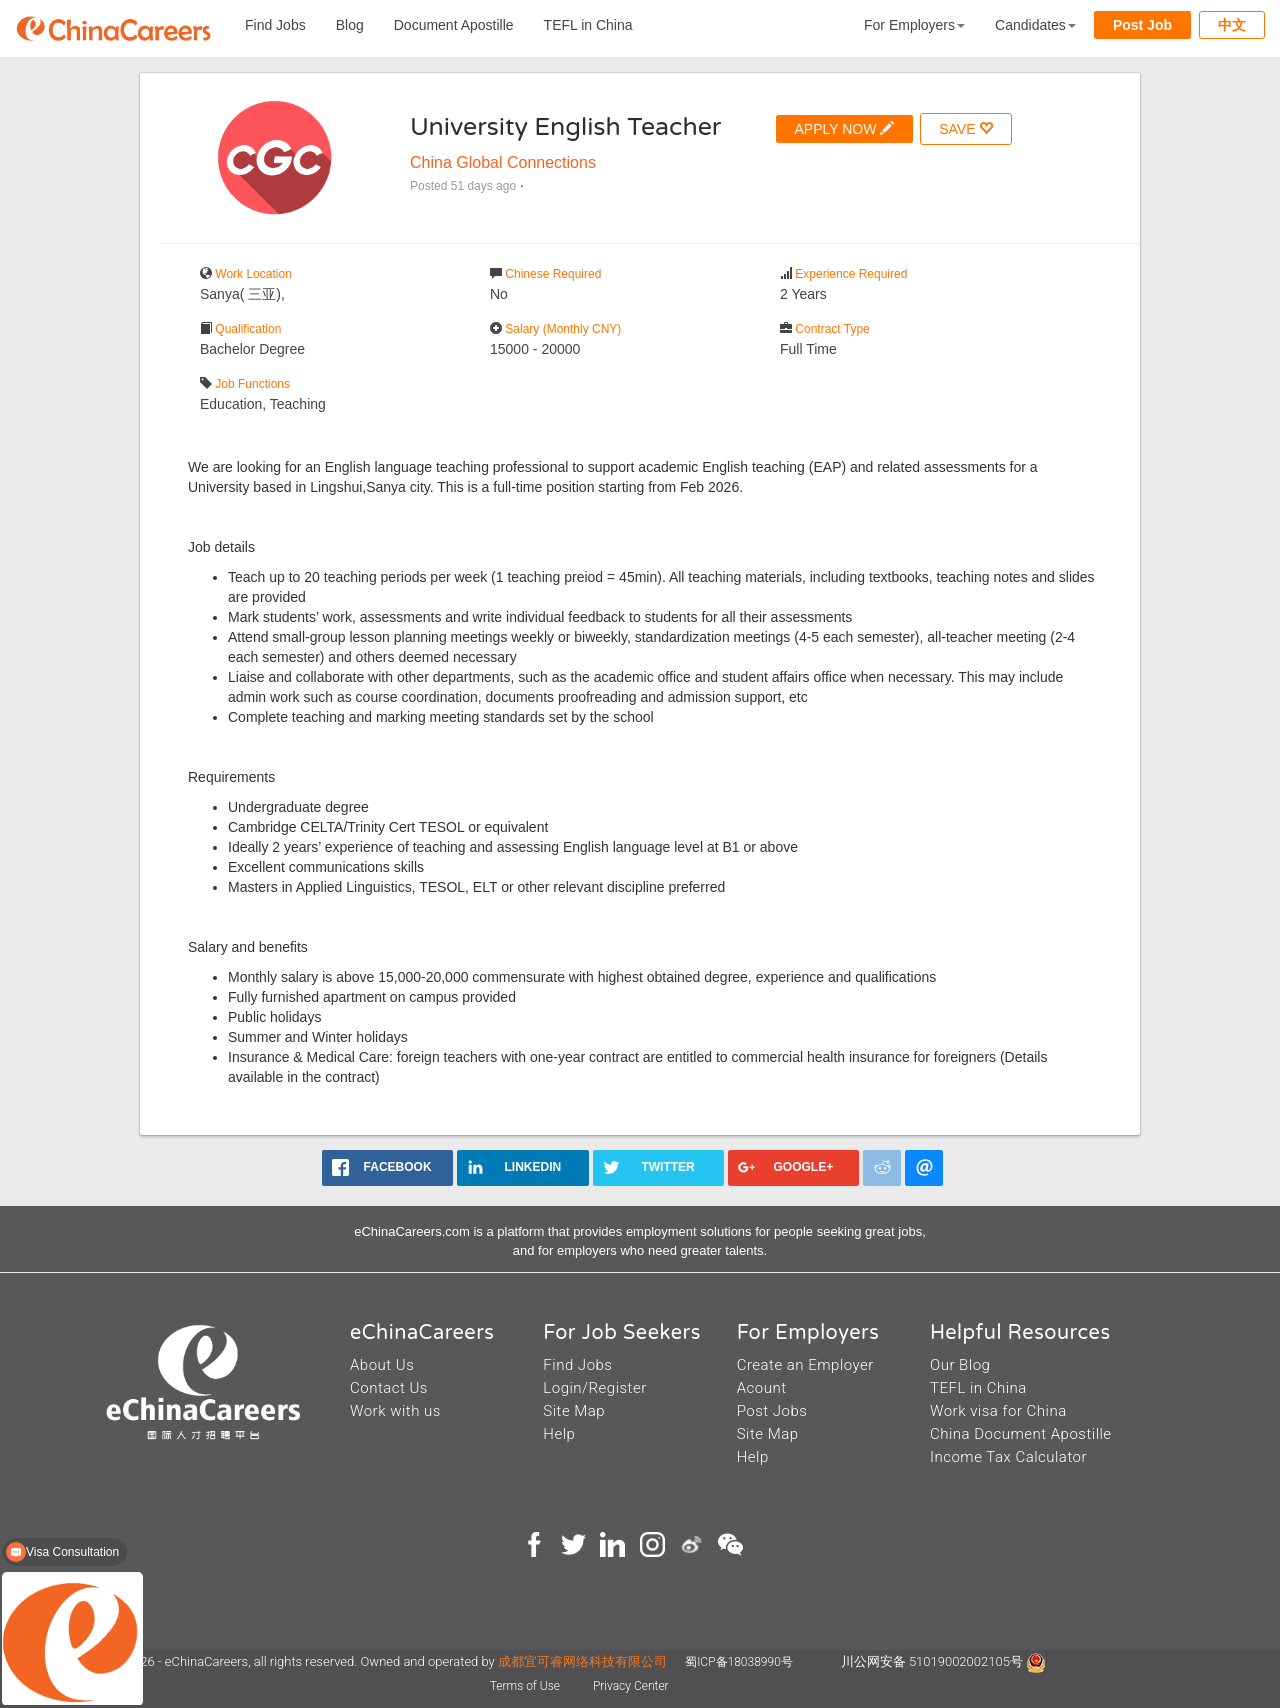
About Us (382, 1365)
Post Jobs (772, 1411)
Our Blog (960, 1365)
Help (559, 1434)
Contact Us (389, 1388)
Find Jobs (275, 25)
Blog (350, 25)
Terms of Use (526, 1686)
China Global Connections (503, 162)
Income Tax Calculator (1008, 1457)
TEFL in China (588, 25)
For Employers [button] (914, 25)
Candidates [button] (1035, 25)
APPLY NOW (845, 128)
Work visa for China (998, 1411)
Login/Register (594, 1388)
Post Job (1142, 25)
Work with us (395, 1411)
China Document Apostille (1021, 1434)
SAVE (966, 128)
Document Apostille (454, 25)
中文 (1232, 25)
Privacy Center (631, 1686)
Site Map (574, 1411)
